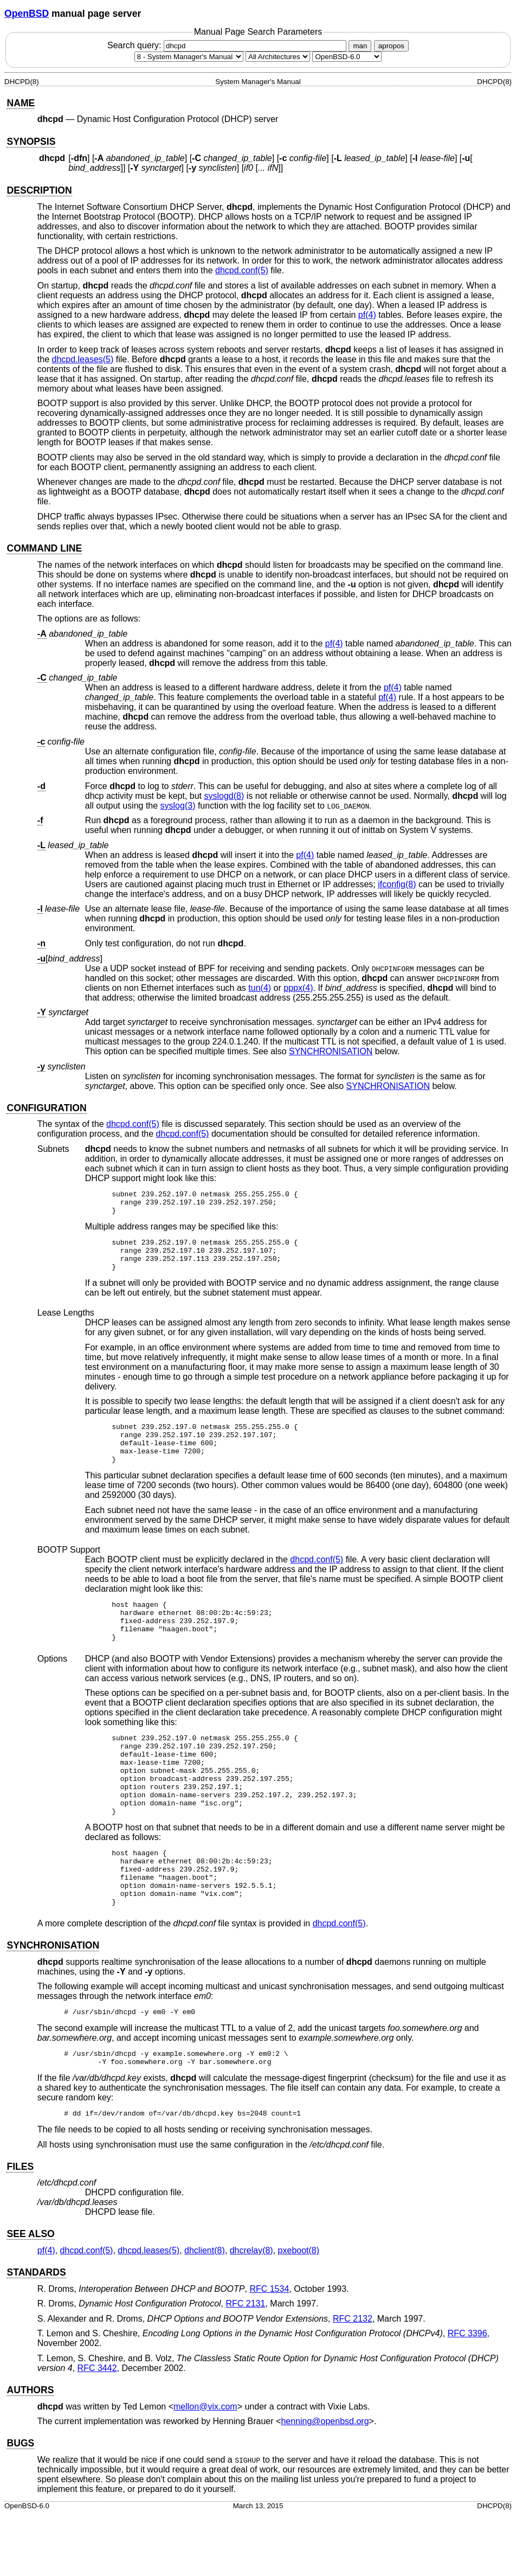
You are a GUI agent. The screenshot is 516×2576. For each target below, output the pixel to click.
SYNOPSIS (31, 141)
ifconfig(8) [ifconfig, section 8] (397, 884)
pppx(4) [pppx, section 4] (298, 987)
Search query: (228, 45)
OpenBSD (26, 13)
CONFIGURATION (46, 1108)
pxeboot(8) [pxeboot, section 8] (299, 2312)
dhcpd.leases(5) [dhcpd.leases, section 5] (82, 359)
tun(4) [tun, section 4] (259, 987)
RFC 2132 (352, 2380)
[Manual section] (188, 57)
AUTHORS (30, 2451)
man (360, 46)
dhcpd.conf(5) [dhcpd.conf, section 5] (241, 270)
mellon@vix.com (205, 2468)
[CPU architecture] (278, 57)
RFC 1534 (269, 2350)
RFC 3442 (97, 2429)
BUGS (20, 2505)
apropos (391, 46)
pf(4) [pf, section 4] (367, 314)
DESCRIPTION (39, 190)
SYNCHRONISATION (330, 1051)
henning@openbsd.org (325, 2483)
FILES (20, 2228)
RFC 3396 (467, 2395)
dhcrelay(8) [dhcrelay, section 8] (251, 2312)
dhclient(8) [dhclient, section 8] (204, 2312)
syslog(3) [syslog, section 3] (178, 805)
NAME (21, 103)
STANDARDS (36, 2334)
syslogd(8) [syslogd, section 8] (224, 795)
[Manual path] (347, 57)
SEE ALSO (30, 2295)
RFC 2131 (245, 2365)
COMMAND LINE (44, 548)
